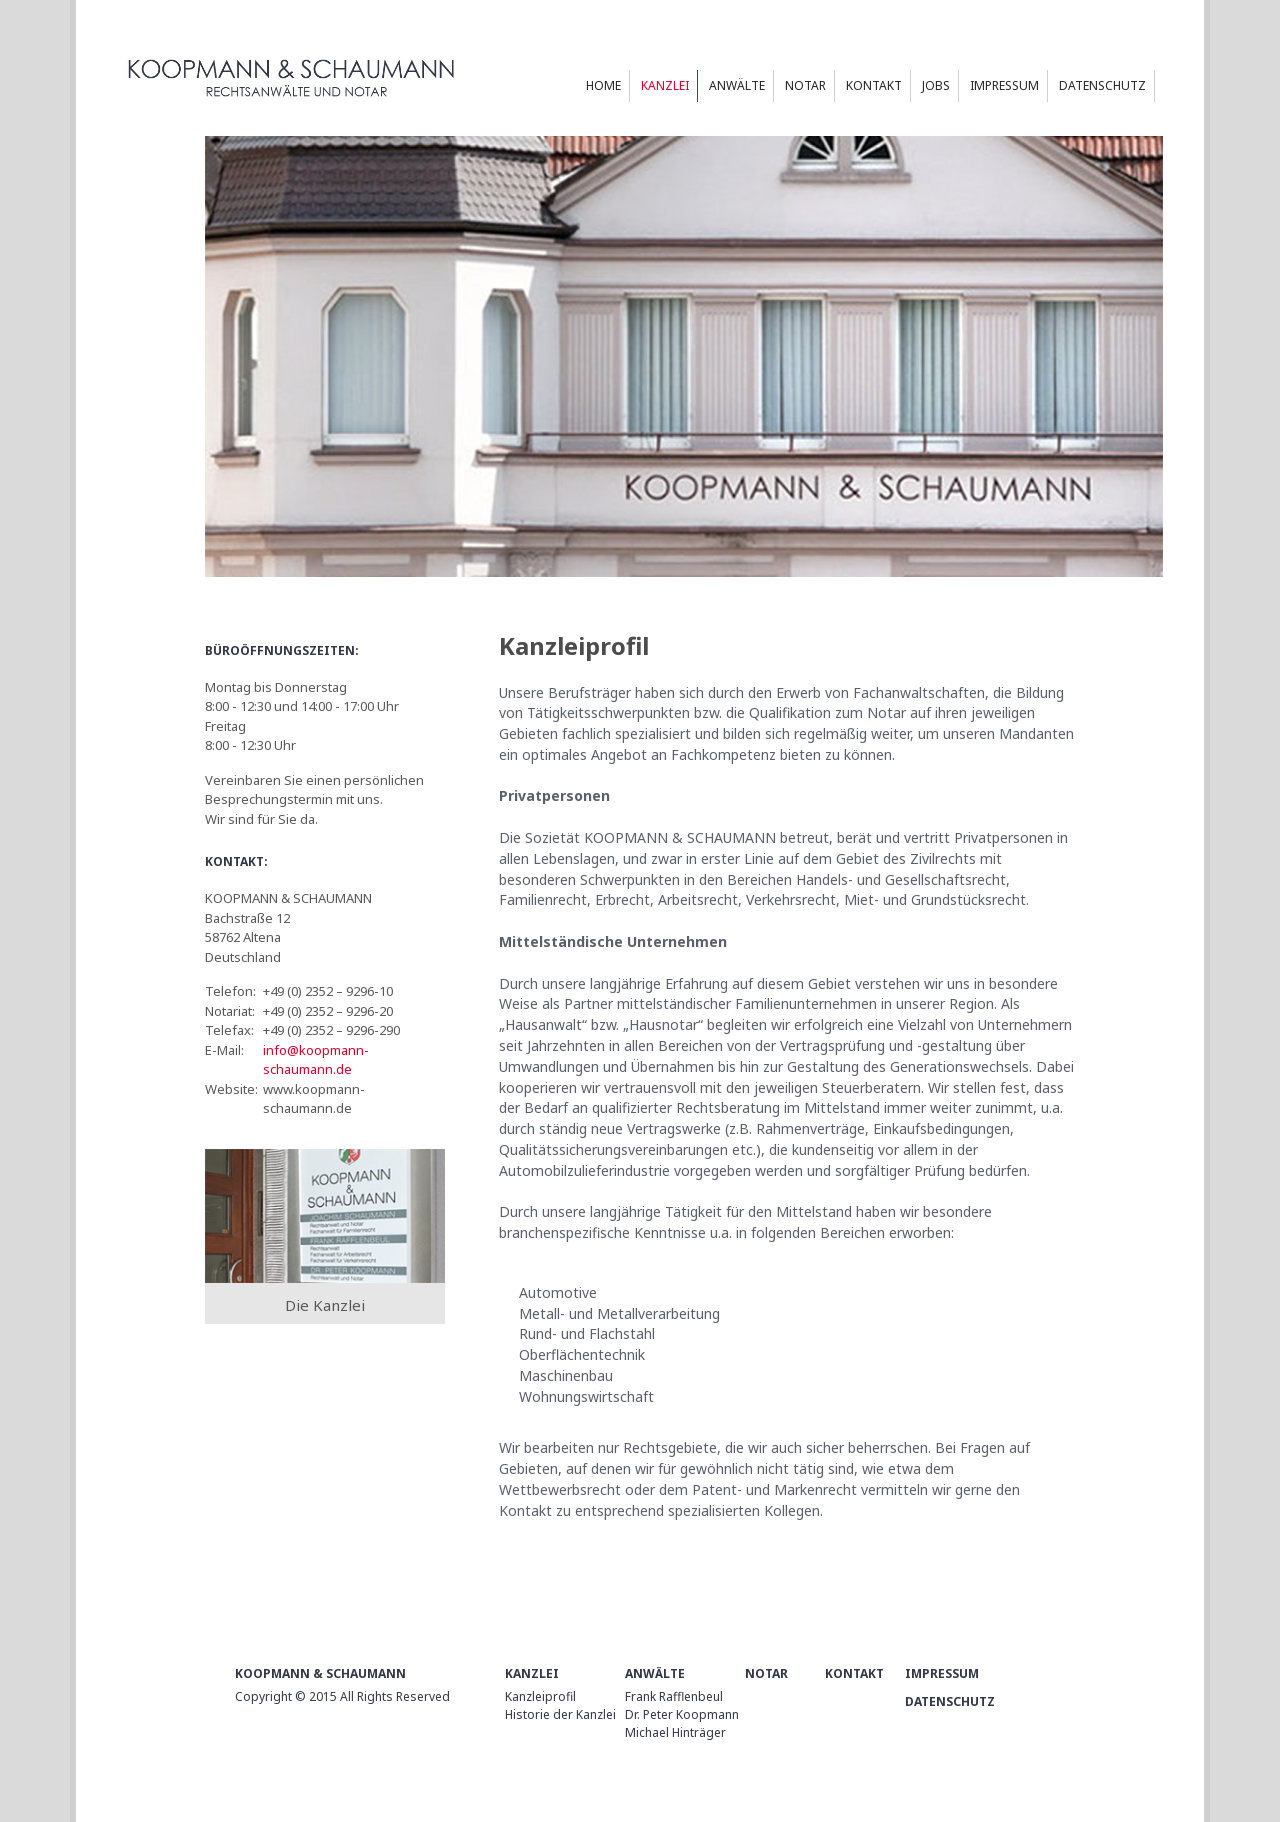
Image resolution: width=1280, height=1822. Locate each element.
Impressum (942, 1673)
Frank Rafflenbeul (674, 1696)
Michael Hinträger (675, 1732)
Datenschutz (950, 1701)
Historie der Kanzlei (560, 1714)
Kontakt (854, 1673)
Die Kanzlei (325, 1305)
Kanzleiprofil (540, 1696)
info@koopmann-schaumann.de (316, 1060)
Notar (766, 1673)
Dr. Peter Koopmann (682, 1714)
